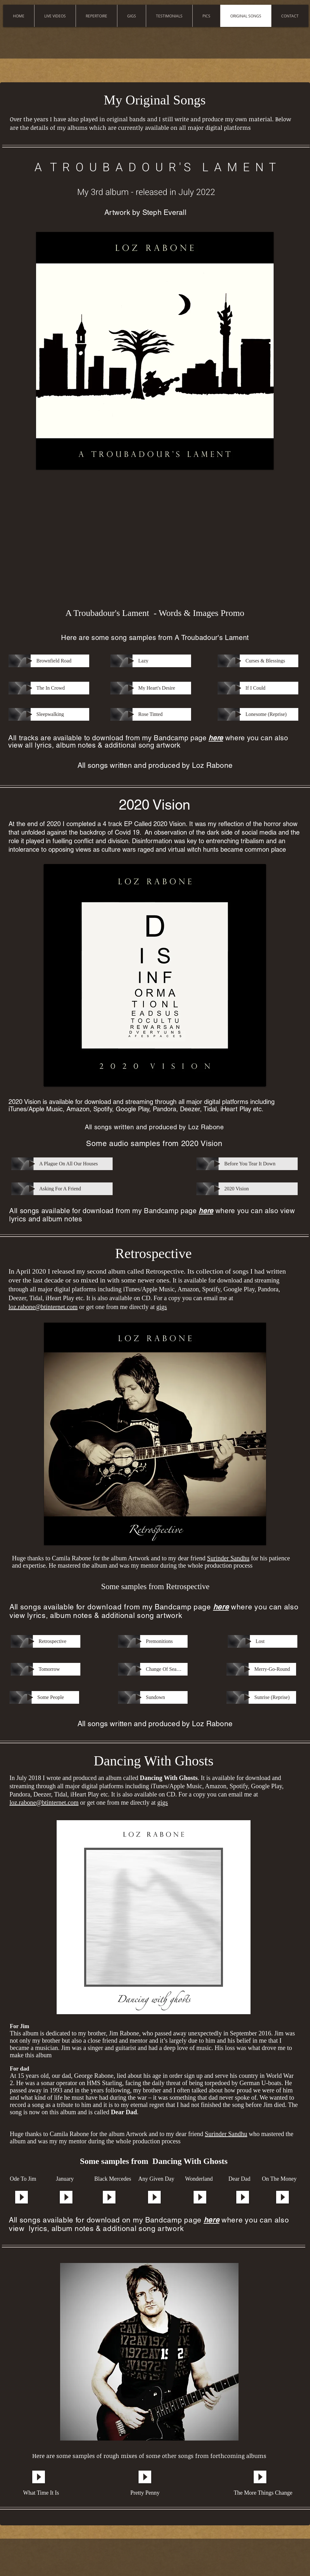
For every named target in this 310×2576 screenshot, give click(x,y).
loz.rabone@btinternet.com (43, 1306)
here (215, 738)
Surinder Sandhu (228, 1558)
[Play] (29, 661)
